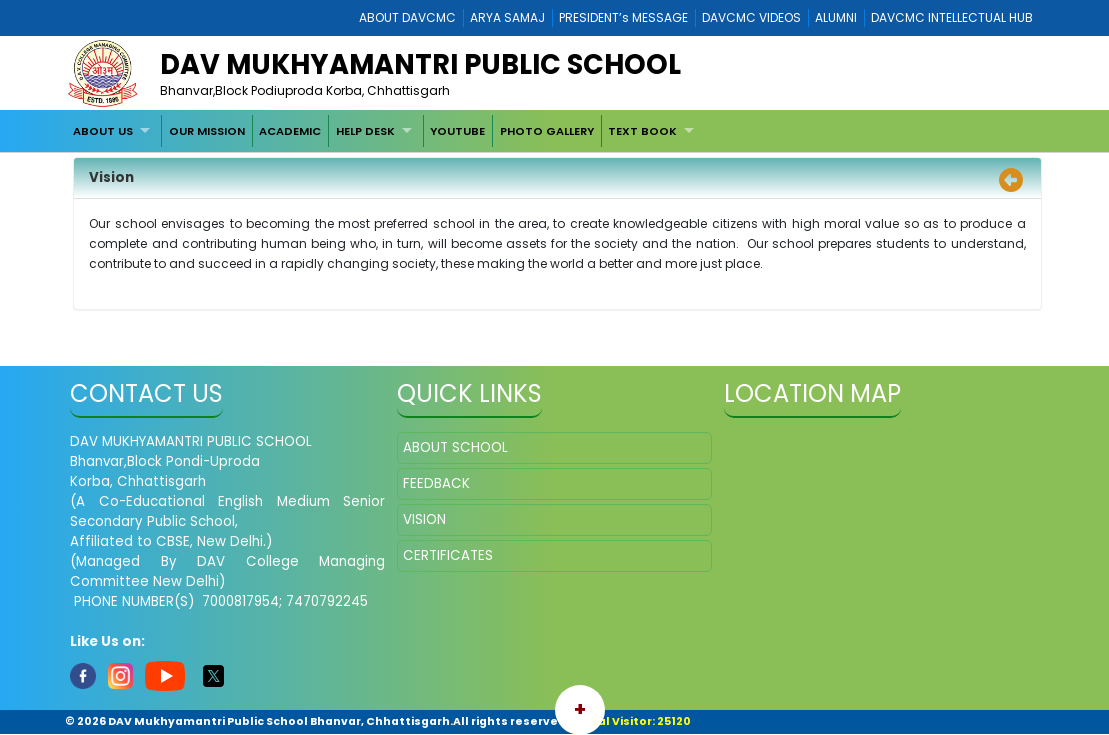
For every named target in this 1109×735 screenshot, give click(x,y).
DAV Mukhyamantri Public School (420, 64)
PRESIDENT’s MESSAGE (623, 17)
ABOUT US (103, 131)
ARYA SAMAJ (507, 17)
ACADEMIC (290, 131)
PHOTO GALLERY (547, 131)
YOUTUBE (457, 131)
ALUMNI (836, 17)
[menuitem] (114, 131)
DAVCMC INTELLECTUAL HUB (952, 17)
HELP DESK (365, 131)
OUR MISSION (207, 131)
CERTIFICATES (448, 555)
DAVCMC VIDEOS (751, 17)
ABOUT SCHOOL (455, 447)
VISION (424, 519)
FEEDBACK (436, 483)
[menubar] (385, 131)
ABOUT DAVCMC (407, 17)
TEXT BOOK (642, 131)
